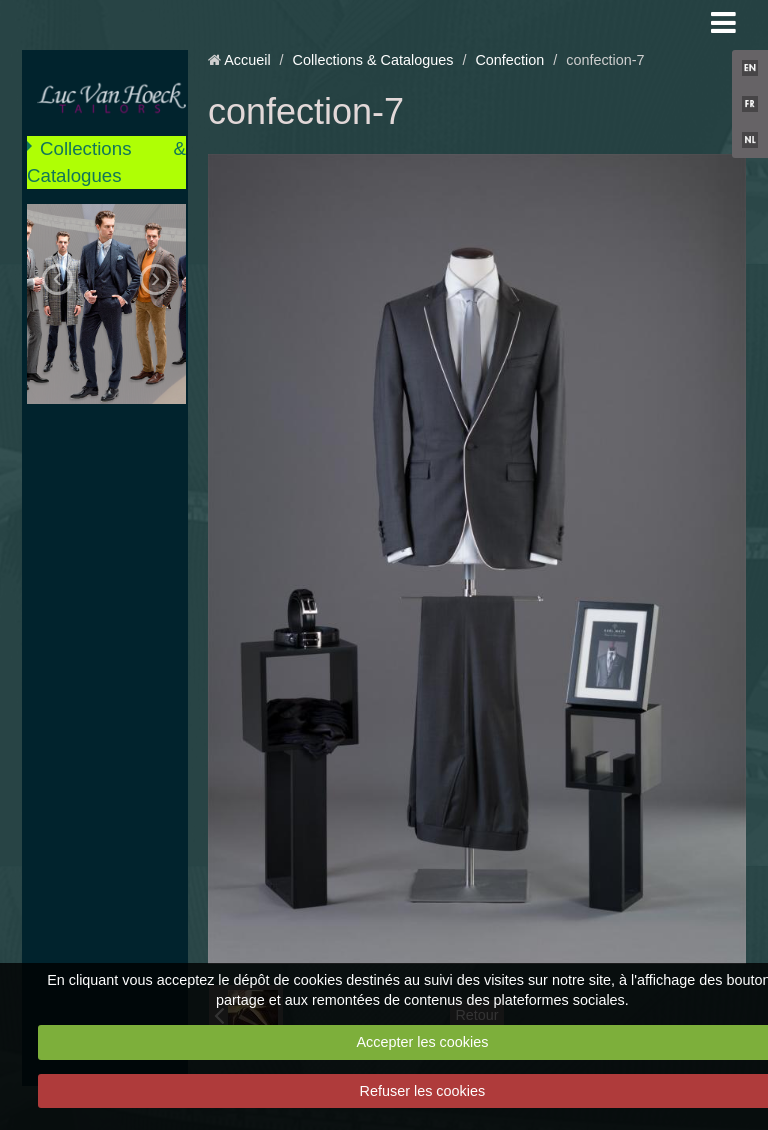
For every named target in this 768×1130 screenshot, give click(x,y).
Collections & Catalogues (106, 161)
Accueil (247, 60)
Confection (509, 60)
